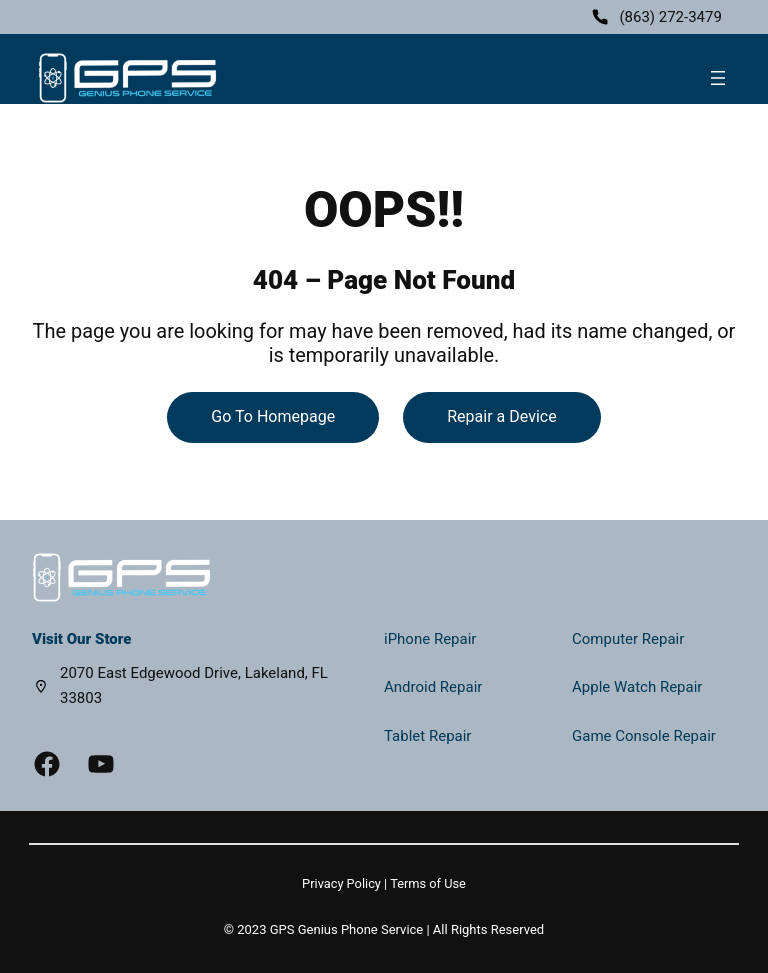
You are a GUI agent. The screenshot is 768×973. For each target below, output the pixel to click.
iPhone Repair (430, 639)
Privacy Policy (341, 883)
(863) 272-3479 (670, 17)
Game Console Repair (644, 736)
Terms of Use (428, 883)
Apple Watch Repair (637, 687)
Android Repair (433, 687)
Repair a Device (501, 416)
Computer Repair (628, 639)
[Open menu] (718, 78)
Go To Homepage (273, 416)
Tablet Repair (427, 736)
